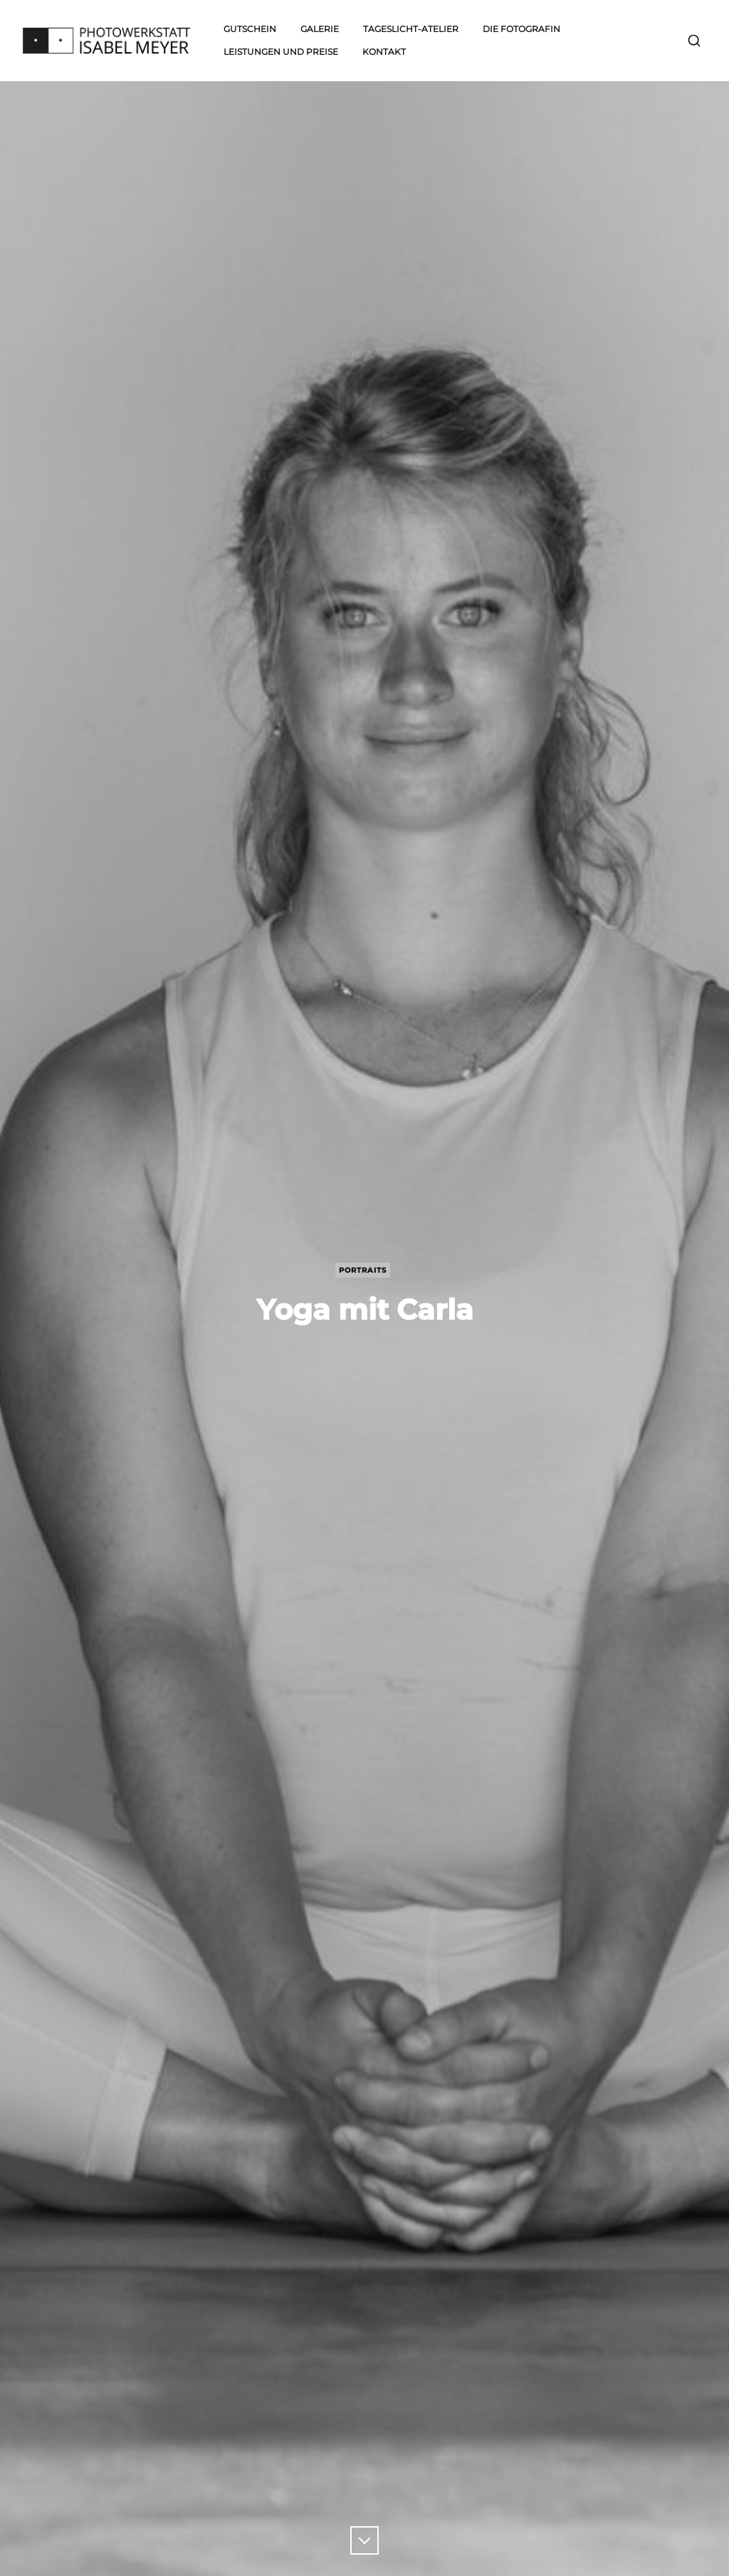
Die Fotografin (521, 29)
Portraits (363, 1270)
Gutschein (250, 29)
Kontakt (384, 51)
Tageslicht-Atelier (410, 29)
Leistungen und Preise (281, 51)
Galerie (319, 29)
